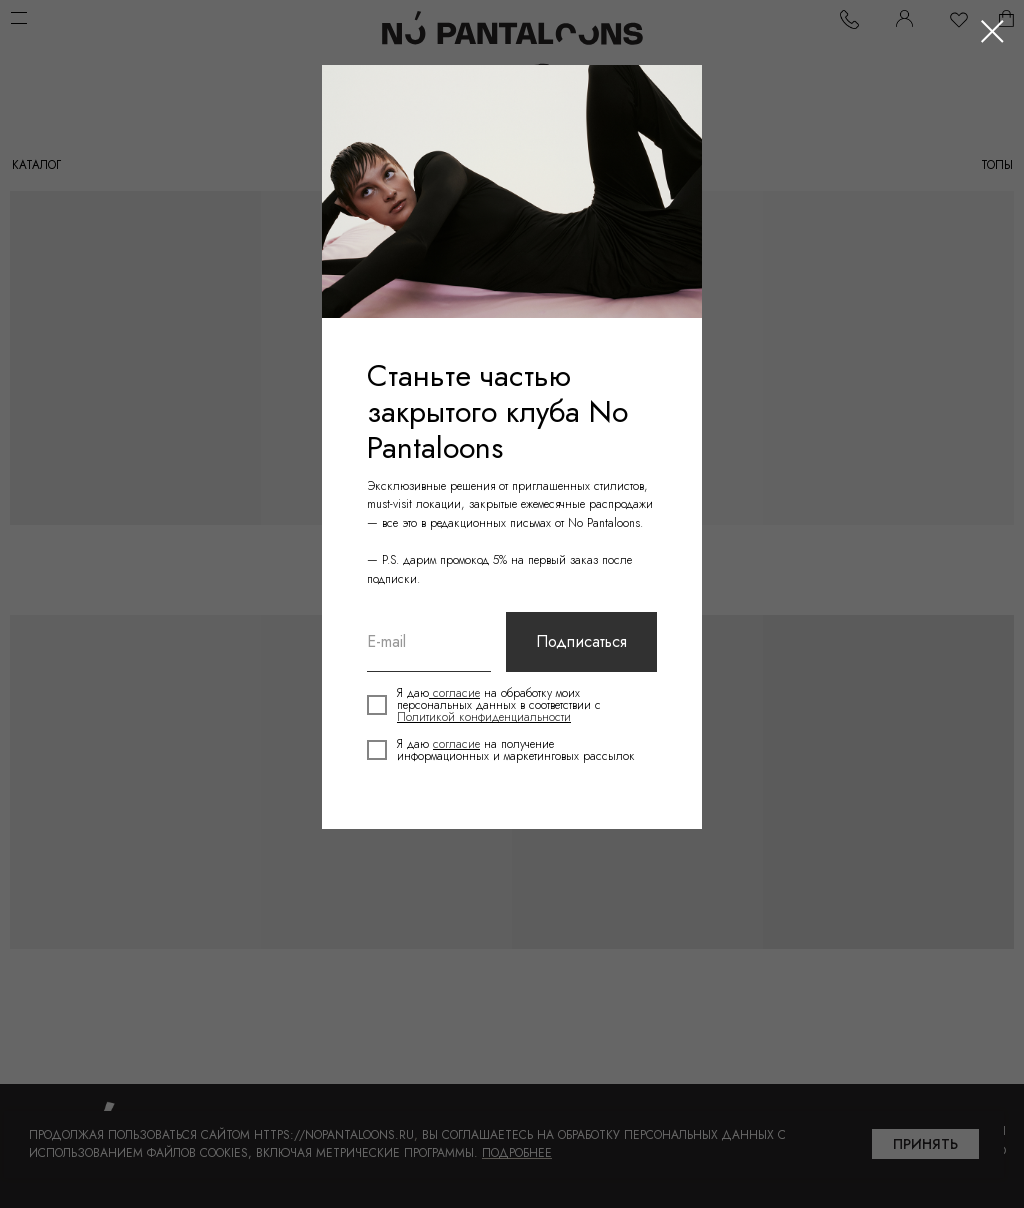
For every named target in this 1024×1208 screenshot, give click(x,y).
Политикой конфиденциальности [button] (484, 717)
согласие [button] (454, 693)
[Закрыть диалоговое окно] (992, 31)
